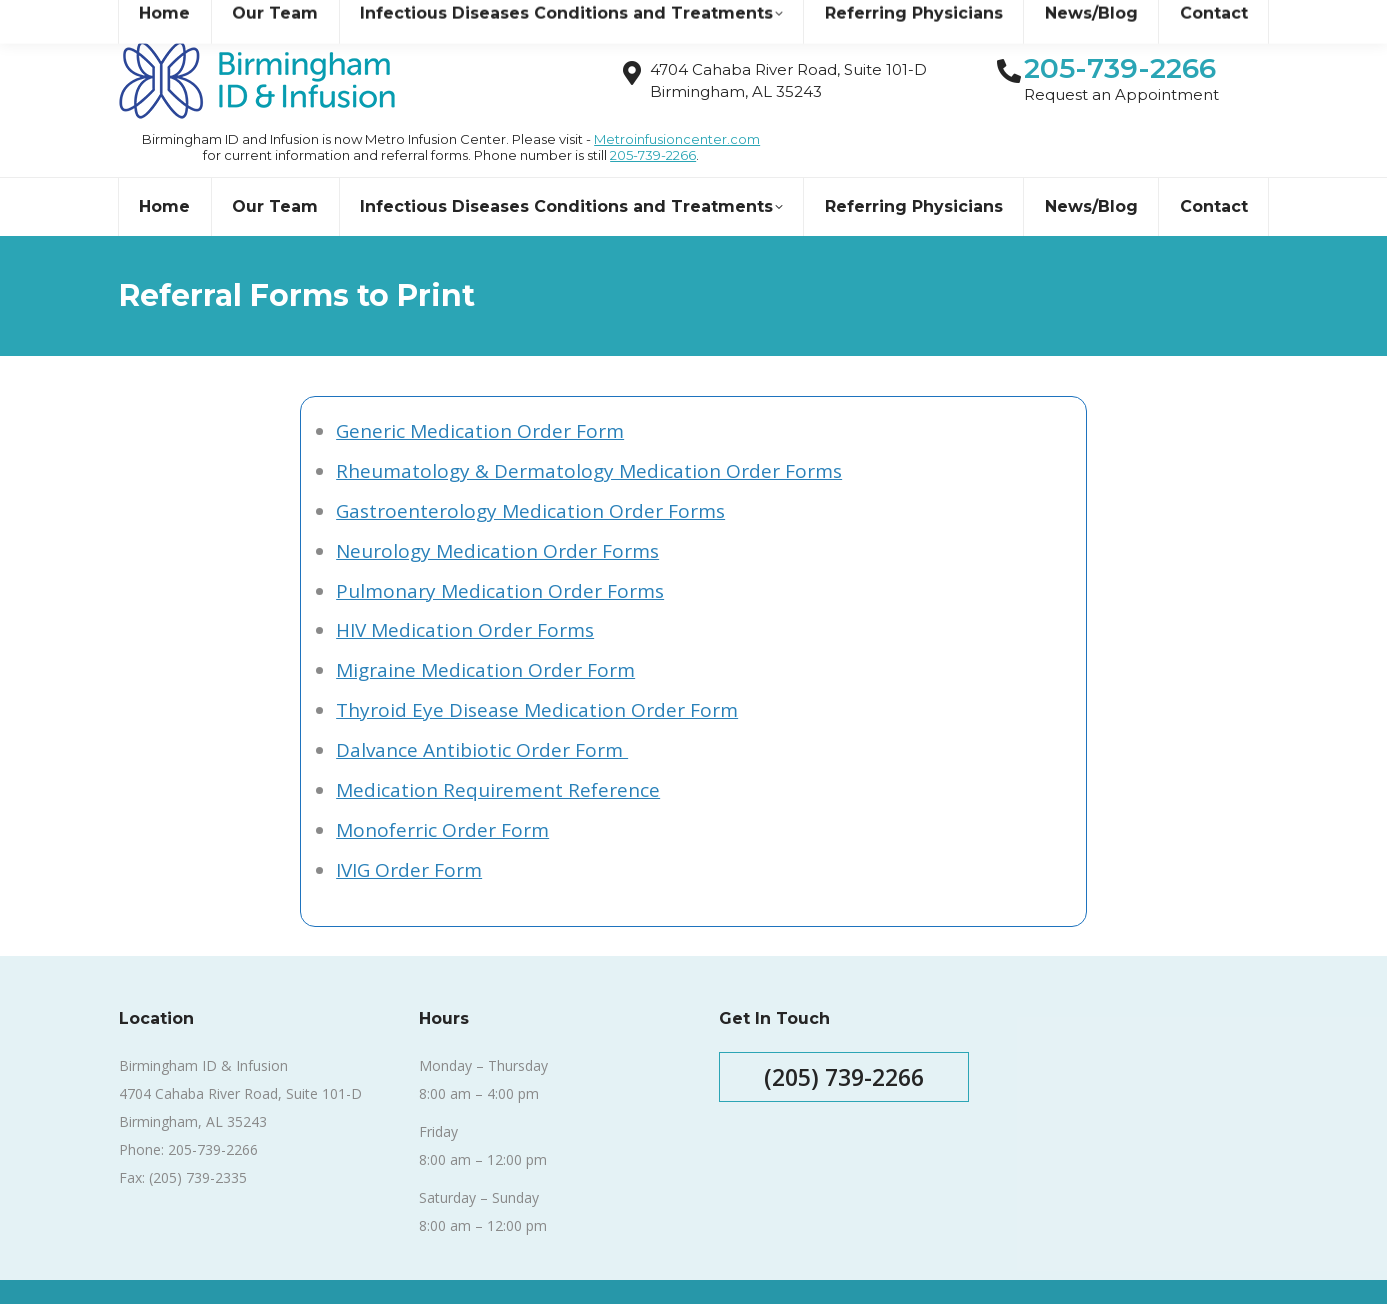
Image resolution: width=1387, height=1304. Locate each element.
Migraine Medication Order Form (485, 634)
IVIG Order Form (409, 834)
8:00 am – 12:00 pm (483, 1123)
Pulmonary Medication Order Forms (500, 555)
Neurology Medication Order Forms (497, 515)
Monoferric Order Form (442, 794)
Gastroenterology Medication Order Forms (530, 475)
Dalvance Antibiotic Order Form (482, 714)
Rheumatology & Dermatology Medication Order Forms (589, 435)
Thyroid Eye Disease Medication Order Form (537, 674)
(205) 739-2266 (844, 1041)
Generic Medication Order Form (480, 395)
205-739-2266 (653, 119)
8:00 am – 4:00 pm (479, 1057)
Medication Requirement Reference (498, 754)
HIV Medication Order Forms (465, 594)
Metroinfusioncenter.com (677, 103)
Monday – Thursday (483, 1029)
